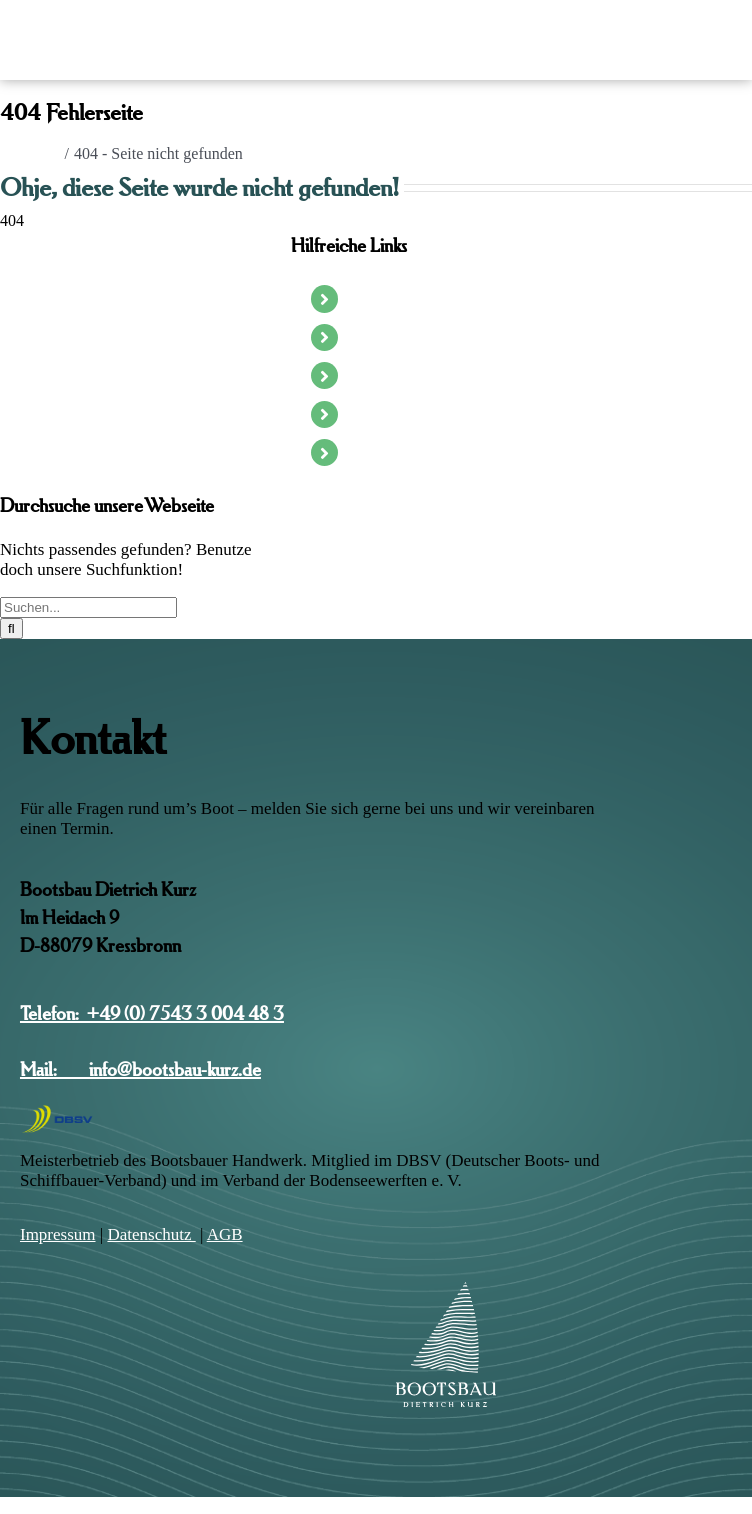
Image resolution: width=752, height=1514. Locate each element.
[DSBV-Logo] (57, 1111)
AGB (225, 1234)
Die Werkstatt (390, 375)
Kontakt (373, 452)
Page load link (46, 1505)
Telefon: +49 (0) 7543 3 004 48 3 (152, 1013)
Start (363, 298)
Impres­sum (58, 1234)
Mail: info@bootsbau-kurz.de (140, 1069)
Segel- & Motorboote (413, 337)
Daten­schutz (151, 1234)
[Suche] (11, 628)
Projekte (374, 414)
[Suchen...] (88, 607)
